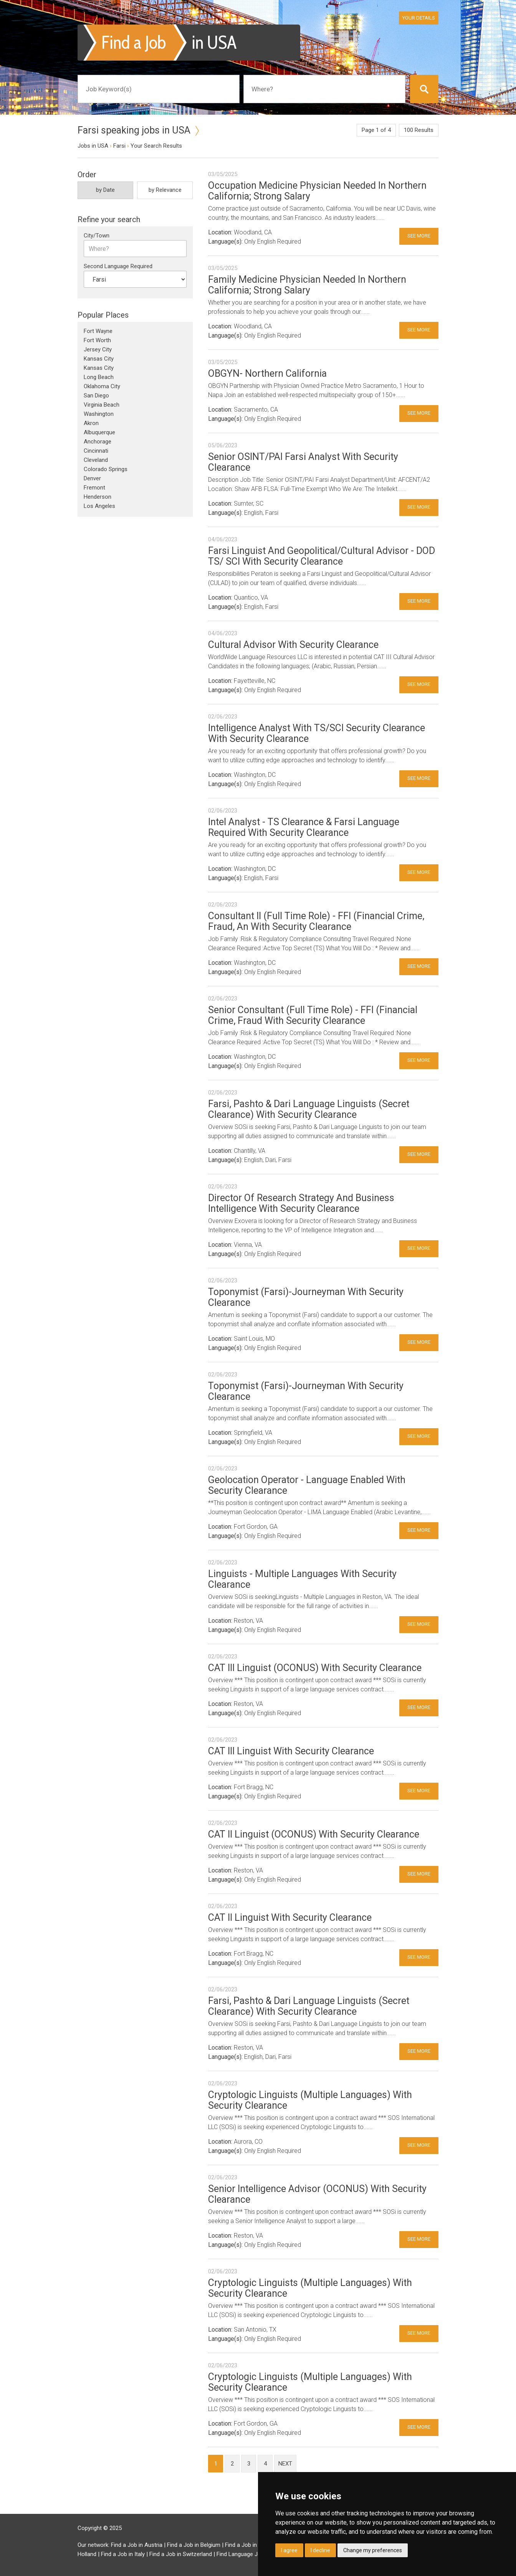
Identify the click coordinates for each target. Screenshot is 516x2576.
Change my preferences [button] (372, 2550)
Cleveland (96, 460)
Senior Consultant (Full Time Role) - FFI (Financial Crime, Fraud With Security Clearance (312, 1015)
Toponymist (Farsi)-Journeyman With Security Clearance (306, 1297)
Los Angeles (99, 506)
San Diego (96, 395)
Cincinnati (96, 450)
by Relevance (165, 189)
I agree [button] (289, 2550)
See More (418, 236)
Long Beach (99, 377)
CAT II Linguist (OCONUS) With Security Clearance (313, 1834)
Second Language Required (118, 266)
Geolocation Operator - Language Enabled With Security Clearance (306, 1485)
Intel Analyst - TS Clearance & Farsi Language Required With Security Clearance (303, 827)
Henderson (97, 496)
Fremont (94, 487)
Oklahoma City (102, 386)
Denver (92, 478)
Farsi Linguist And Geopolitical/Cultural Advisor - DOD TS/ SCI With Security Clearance (321, 556)
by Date (105, 189)
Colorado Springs (105, 469)
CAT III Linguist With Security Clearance (291, 1751)
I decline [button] (320, 2550)
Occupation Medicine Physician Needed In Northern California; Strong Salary (317, 191)
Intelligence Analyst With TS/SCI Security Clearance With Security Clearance (316, 733)
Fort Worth (97, 340)
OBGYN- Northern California (267, 373)
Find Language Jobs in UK (249, 2554)
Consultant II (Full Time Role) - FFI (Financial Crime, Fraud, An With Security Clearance (316, 921)
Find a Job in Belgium (193, 2544)
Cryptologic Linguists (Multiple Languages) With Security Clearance (310, 2100)
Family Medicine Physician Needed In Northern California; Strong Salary (307, 285)
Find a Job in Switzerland (180, 2554)
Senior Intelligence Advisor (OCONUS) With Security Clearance (317, 2194)
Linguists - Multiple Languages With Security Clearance (302, 1579)
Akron (91, 423)
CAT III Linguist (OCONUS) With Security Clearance (315, 1667)
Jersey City (98, 349)
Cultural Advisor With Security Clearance (293, 644)
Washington (99, 413)
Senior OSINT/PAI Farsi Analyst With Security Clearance (303, 462)
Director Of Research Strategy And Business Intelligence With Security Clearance (301, 1203)
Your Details (418, 18)
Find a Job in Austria (136, 2544)
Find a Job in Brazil (248, 2544)
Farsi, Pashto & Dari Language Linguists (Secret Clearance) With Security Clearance (308, 1109)
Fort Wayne (98, 331)
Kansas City (99, 358)
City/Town (96, 235)
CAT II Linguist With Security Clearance (290, 1917)
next (285, 2463)
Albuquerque (99, 432)
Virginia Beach (101, 404)
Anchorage (97, 441)
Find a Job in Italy (123, 2554)
